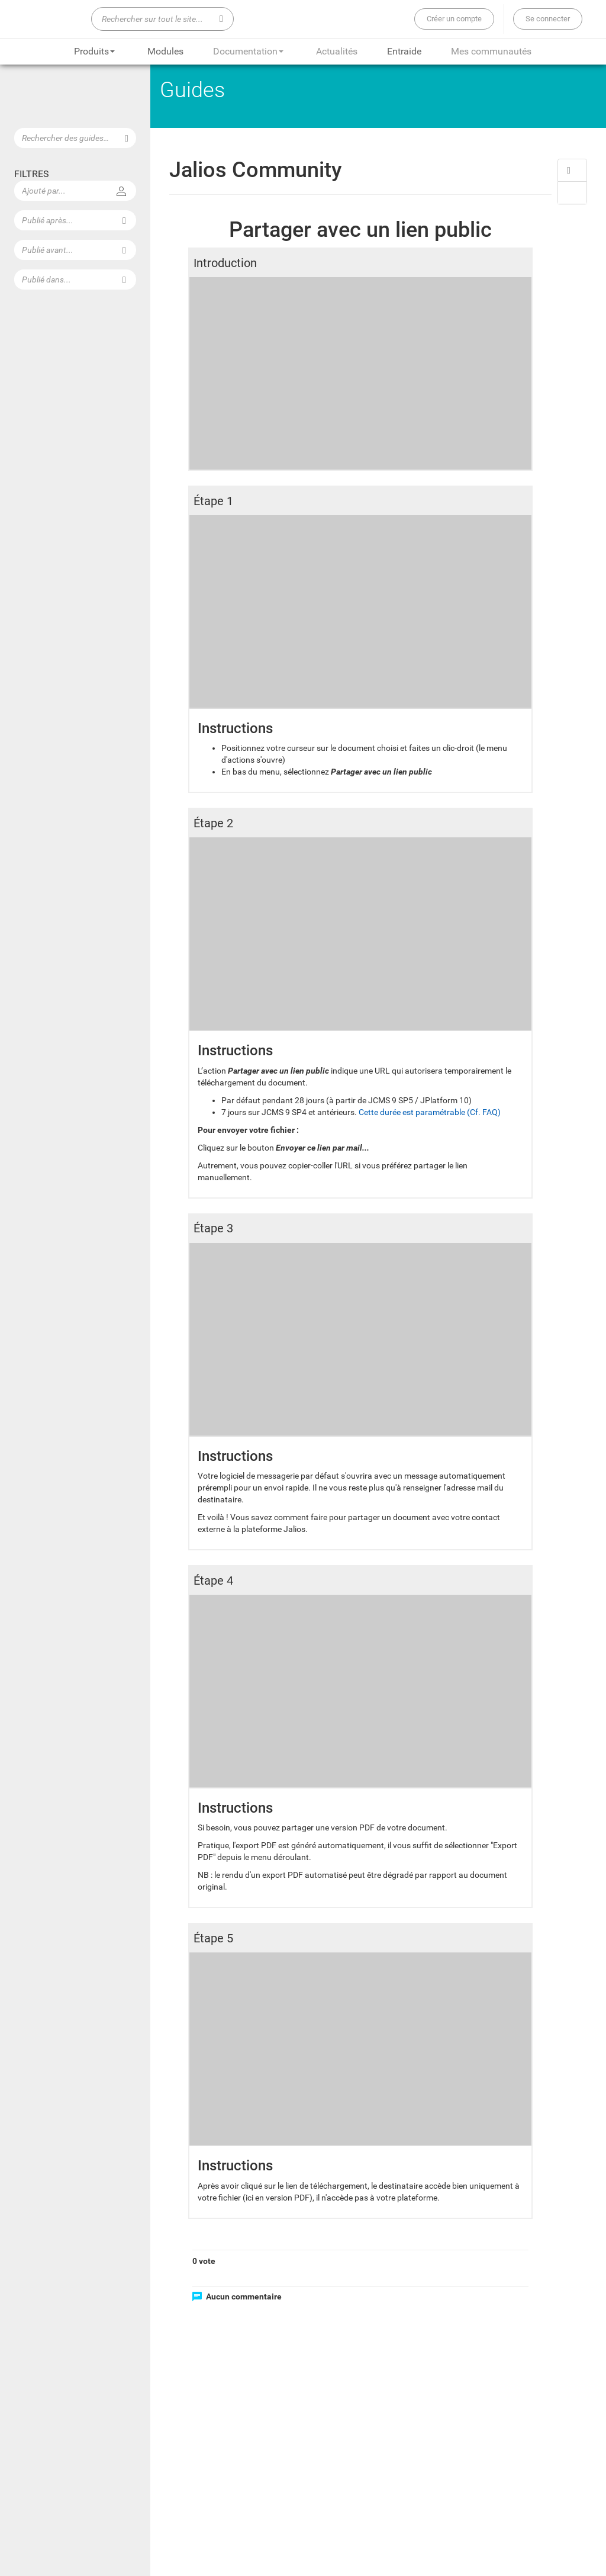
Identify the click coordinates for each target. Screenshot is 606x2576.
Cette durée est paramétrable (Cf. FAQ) (431, 1109)
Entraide (404, 51)
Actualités (336, 51)
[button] (572, 170)
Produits (94, 51)
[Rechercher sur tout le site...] (162, 19)
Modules (165, 51)
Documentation (248, 51)
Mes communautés (491, 51)
